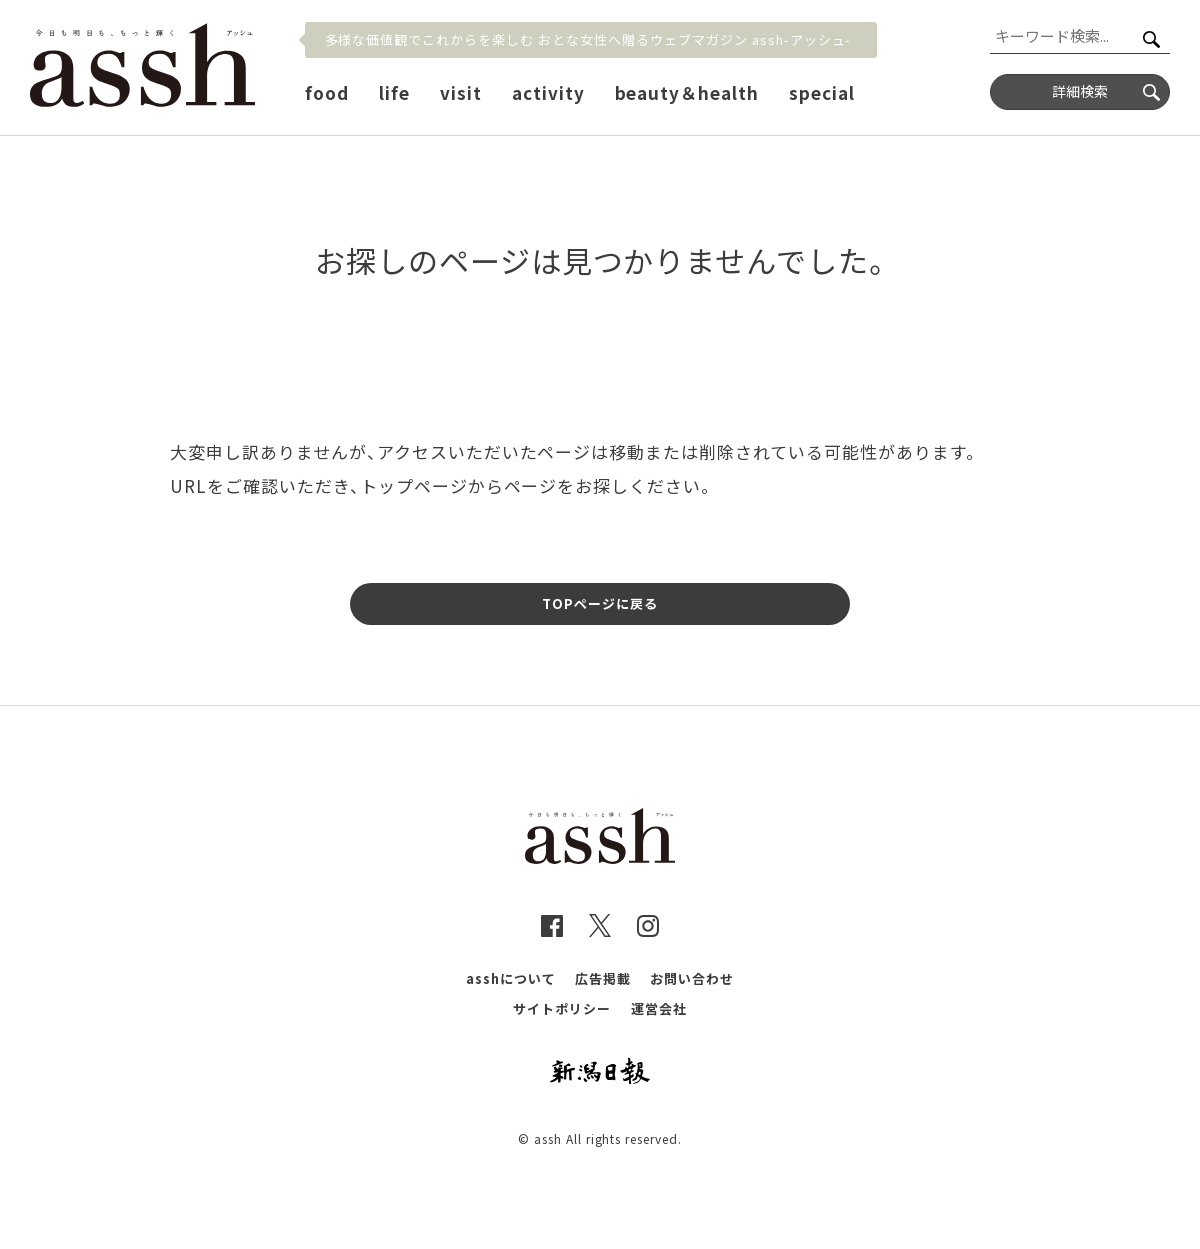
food (327, 92)
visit (461, 92)
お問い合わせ (692, 978)
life (394, 92)
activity (548, 92)
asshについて (511, 978)
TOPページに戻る (600, 603)
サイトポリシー (562, 1008)
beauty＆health (687, 92)
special (822, 92)
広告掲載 (603, 978)
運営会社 (659, 1008)
